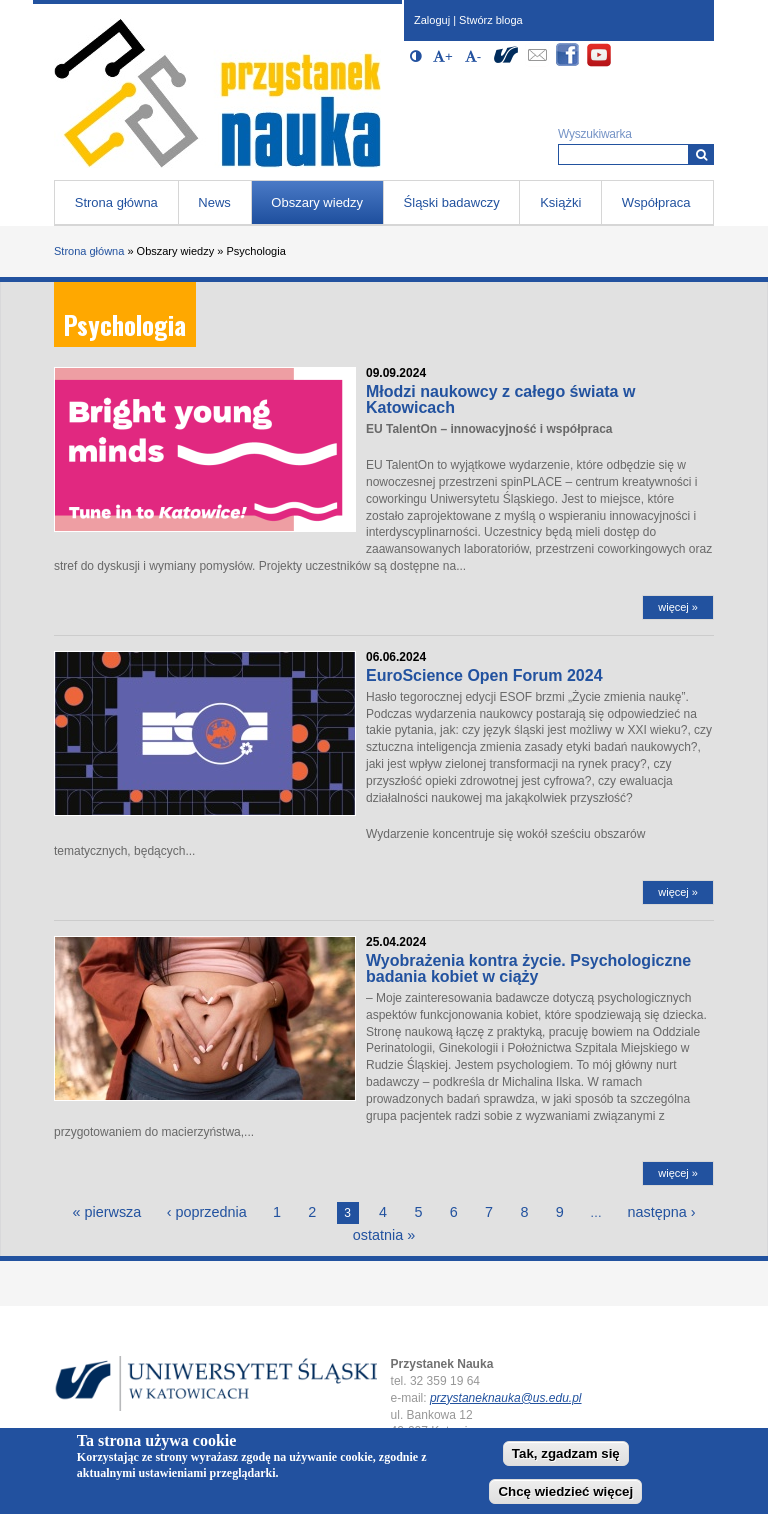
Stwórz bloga (491, 20)
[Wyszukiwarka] (701, 154)
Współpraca (656, 202)
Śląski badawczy (452, 202)
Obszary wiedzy (317, 202)
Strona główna (116, 202)
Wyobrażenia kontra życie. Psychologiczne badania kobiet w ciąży (528, 968)
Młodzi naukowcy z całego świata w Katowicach (500, 399)
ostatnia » (384, 1235)
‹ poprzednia (207, 1212)
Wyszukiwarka (595, 134)
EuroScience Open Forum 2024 (484, 675)
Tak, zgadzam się (566, 1458)
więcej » (678, 607)
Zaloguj (432, 20)
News (214, 202)
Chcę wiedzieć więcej (565, 1496)
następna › (661, 1212)
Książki (560, 202)
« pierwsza (107, 1212)
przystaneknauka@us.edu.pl (506, 1398)
